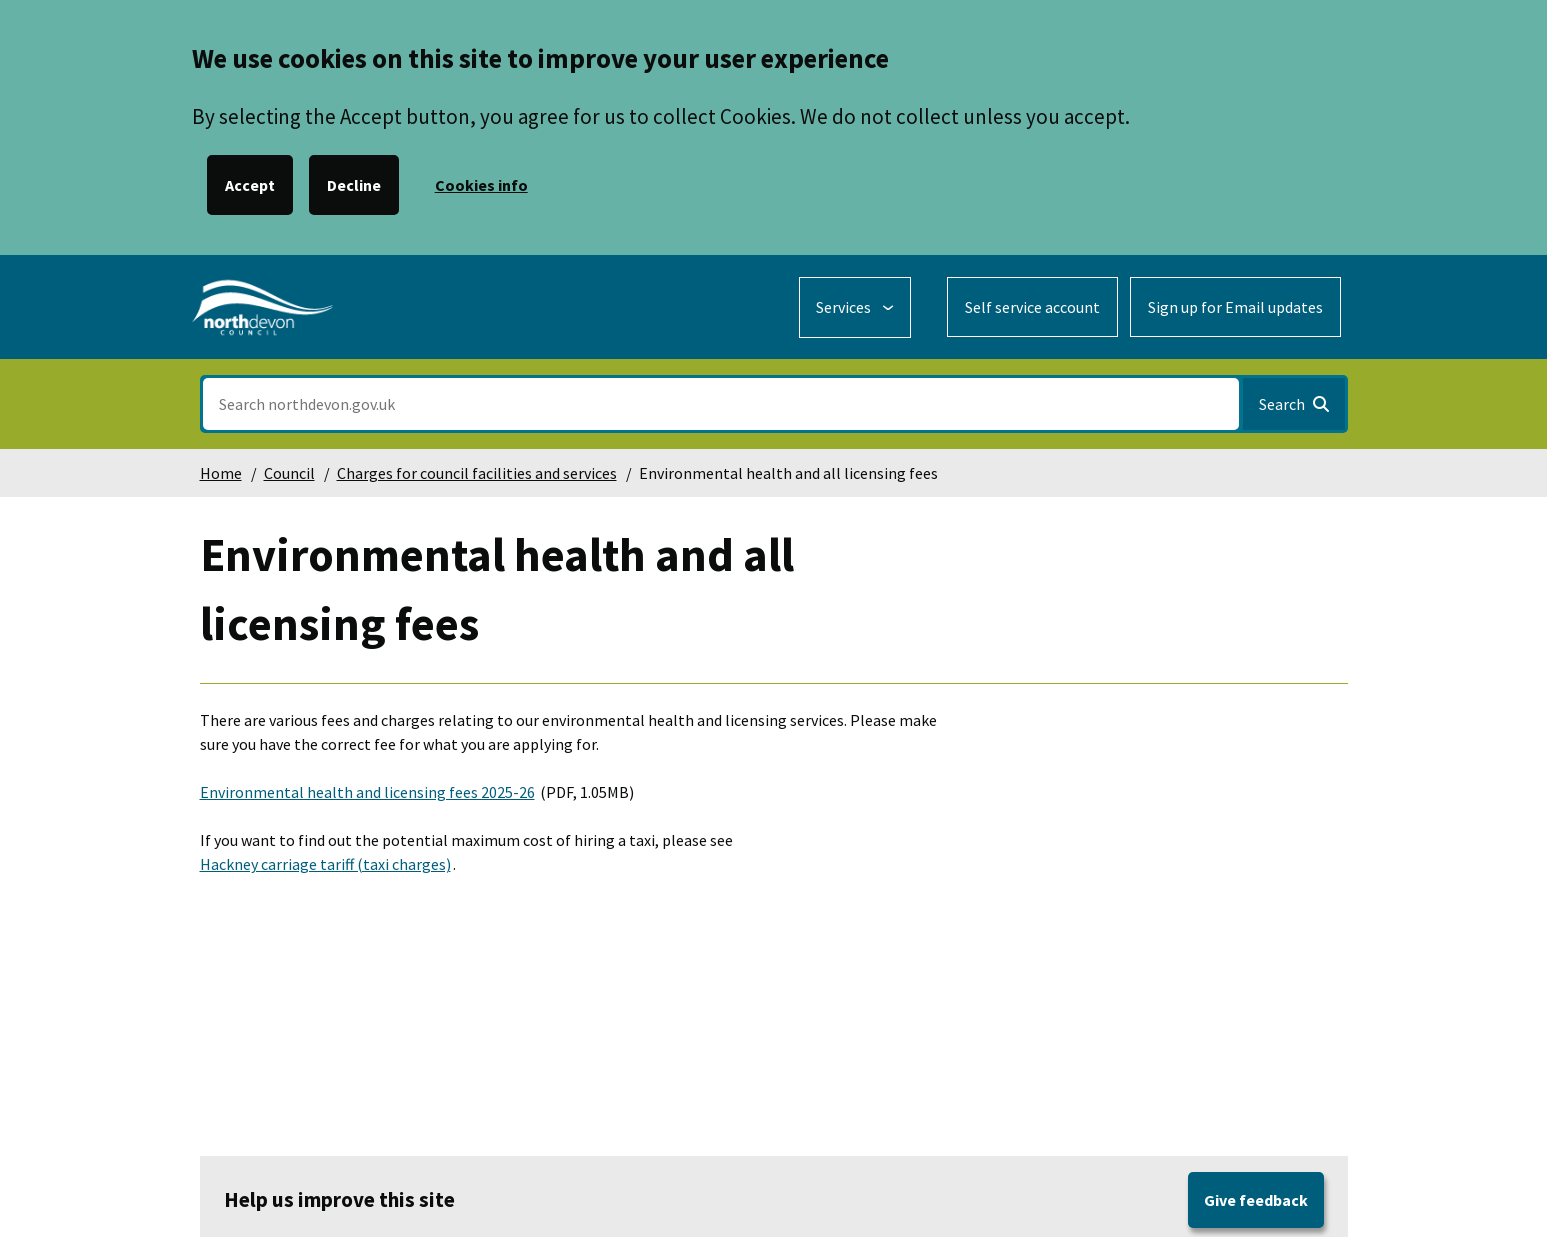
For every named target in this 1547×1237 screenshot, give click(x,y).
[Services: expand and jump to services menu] (855, 307)
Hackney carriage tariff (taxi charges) (325, 864)
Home (221, 473)
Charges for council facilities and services (477, 473)
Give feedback (1256, 1200)
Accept (250, 185)
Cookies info (481, 185)
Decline (354, 185)
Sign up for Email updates (1235, 307)
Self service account (1032, 307)
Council (289, 473)
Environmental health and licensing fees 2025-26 (367, 792)
